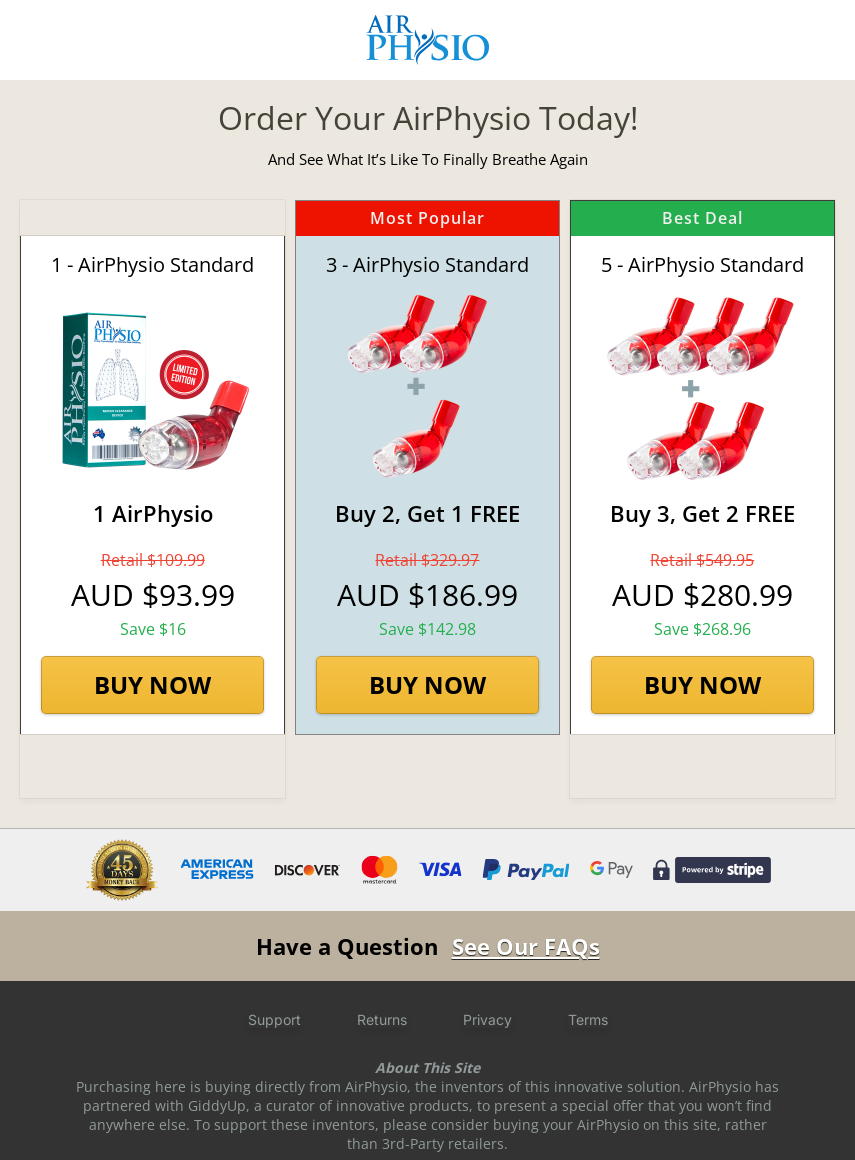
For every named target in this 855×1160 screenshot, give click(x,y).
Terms (588, 1019)
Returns (382, 1019)
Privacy (487, 1019)
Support (274, 1019)
